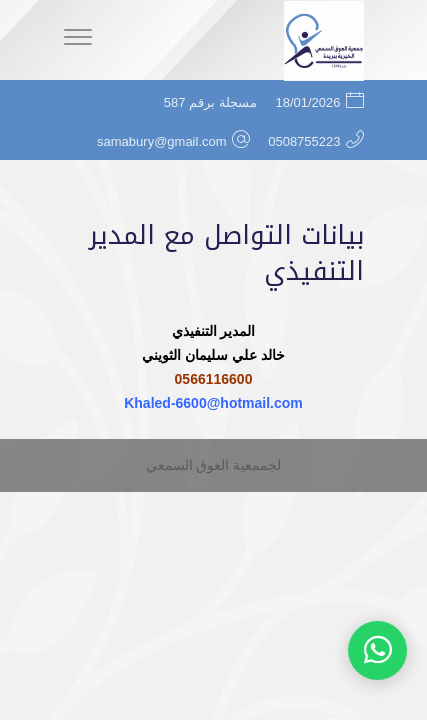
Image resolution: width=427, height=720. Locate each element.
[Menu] (78, 40)
